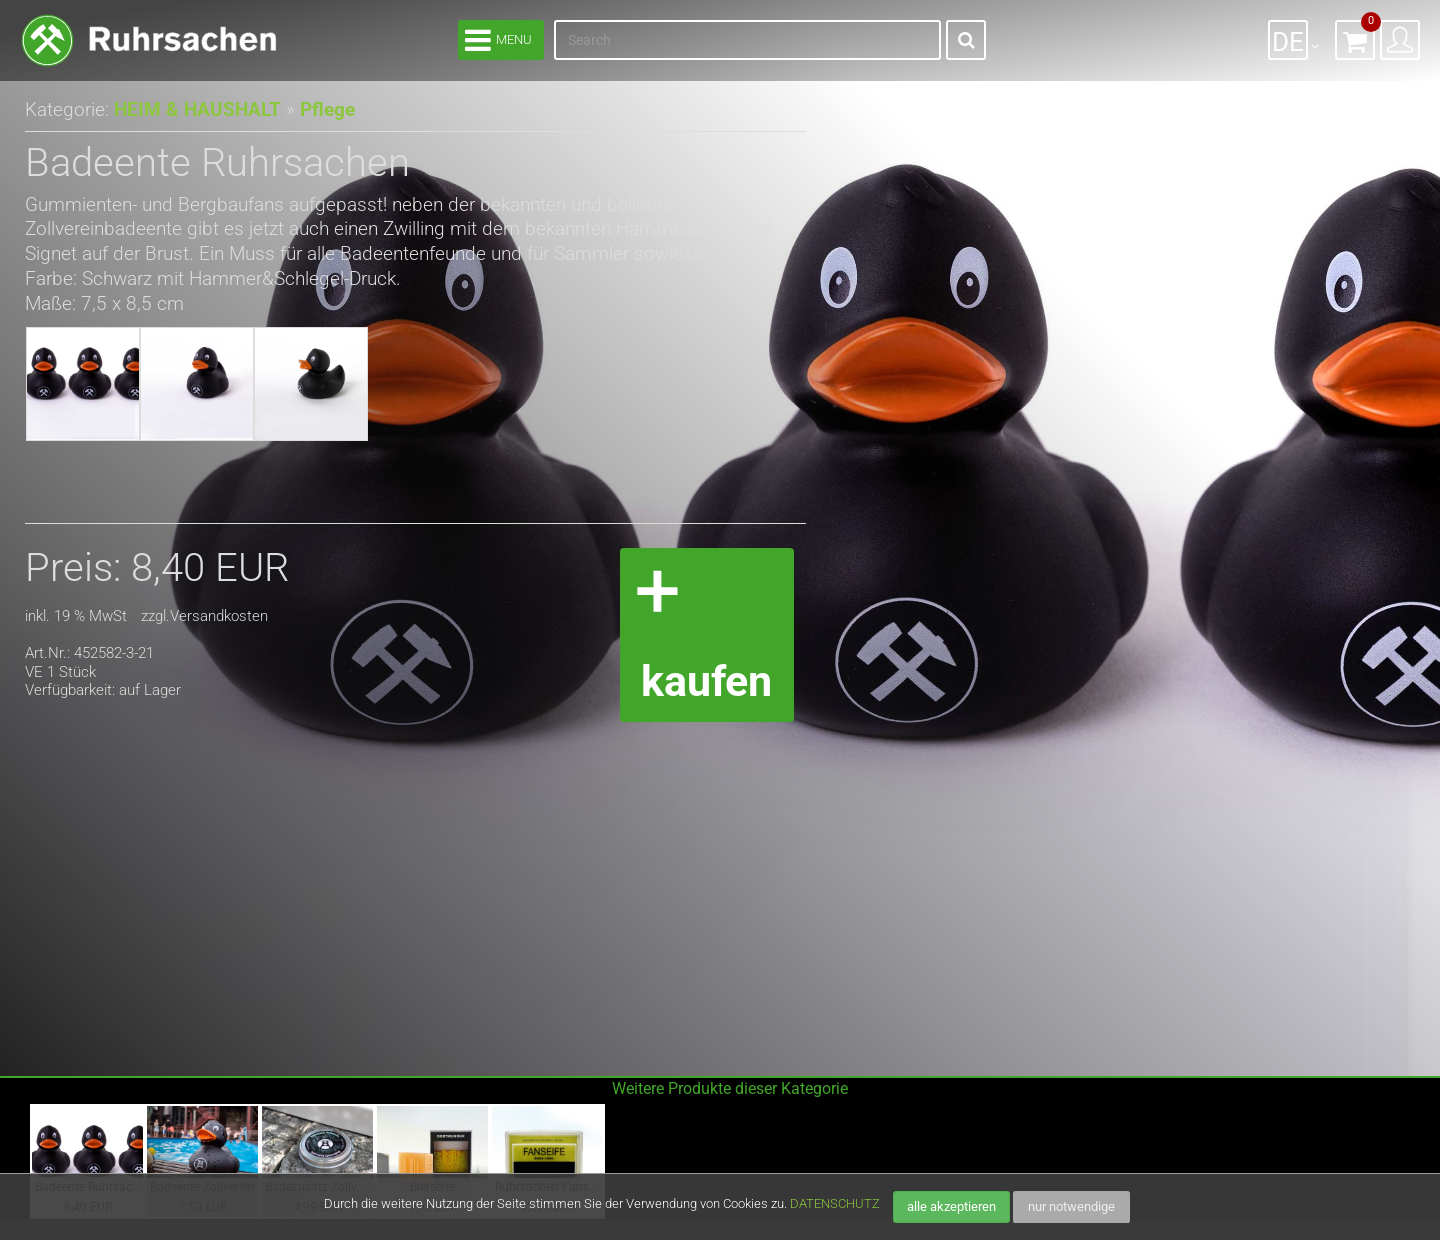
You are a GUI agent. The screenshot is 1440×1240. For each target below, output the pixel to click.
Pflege (315, 109)
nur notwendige (1071, 1206)
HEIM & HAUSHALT (192, 109)
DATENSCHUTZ (835, 1203)
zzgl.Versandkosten (204, 616)
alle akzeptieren (951, 1206)
